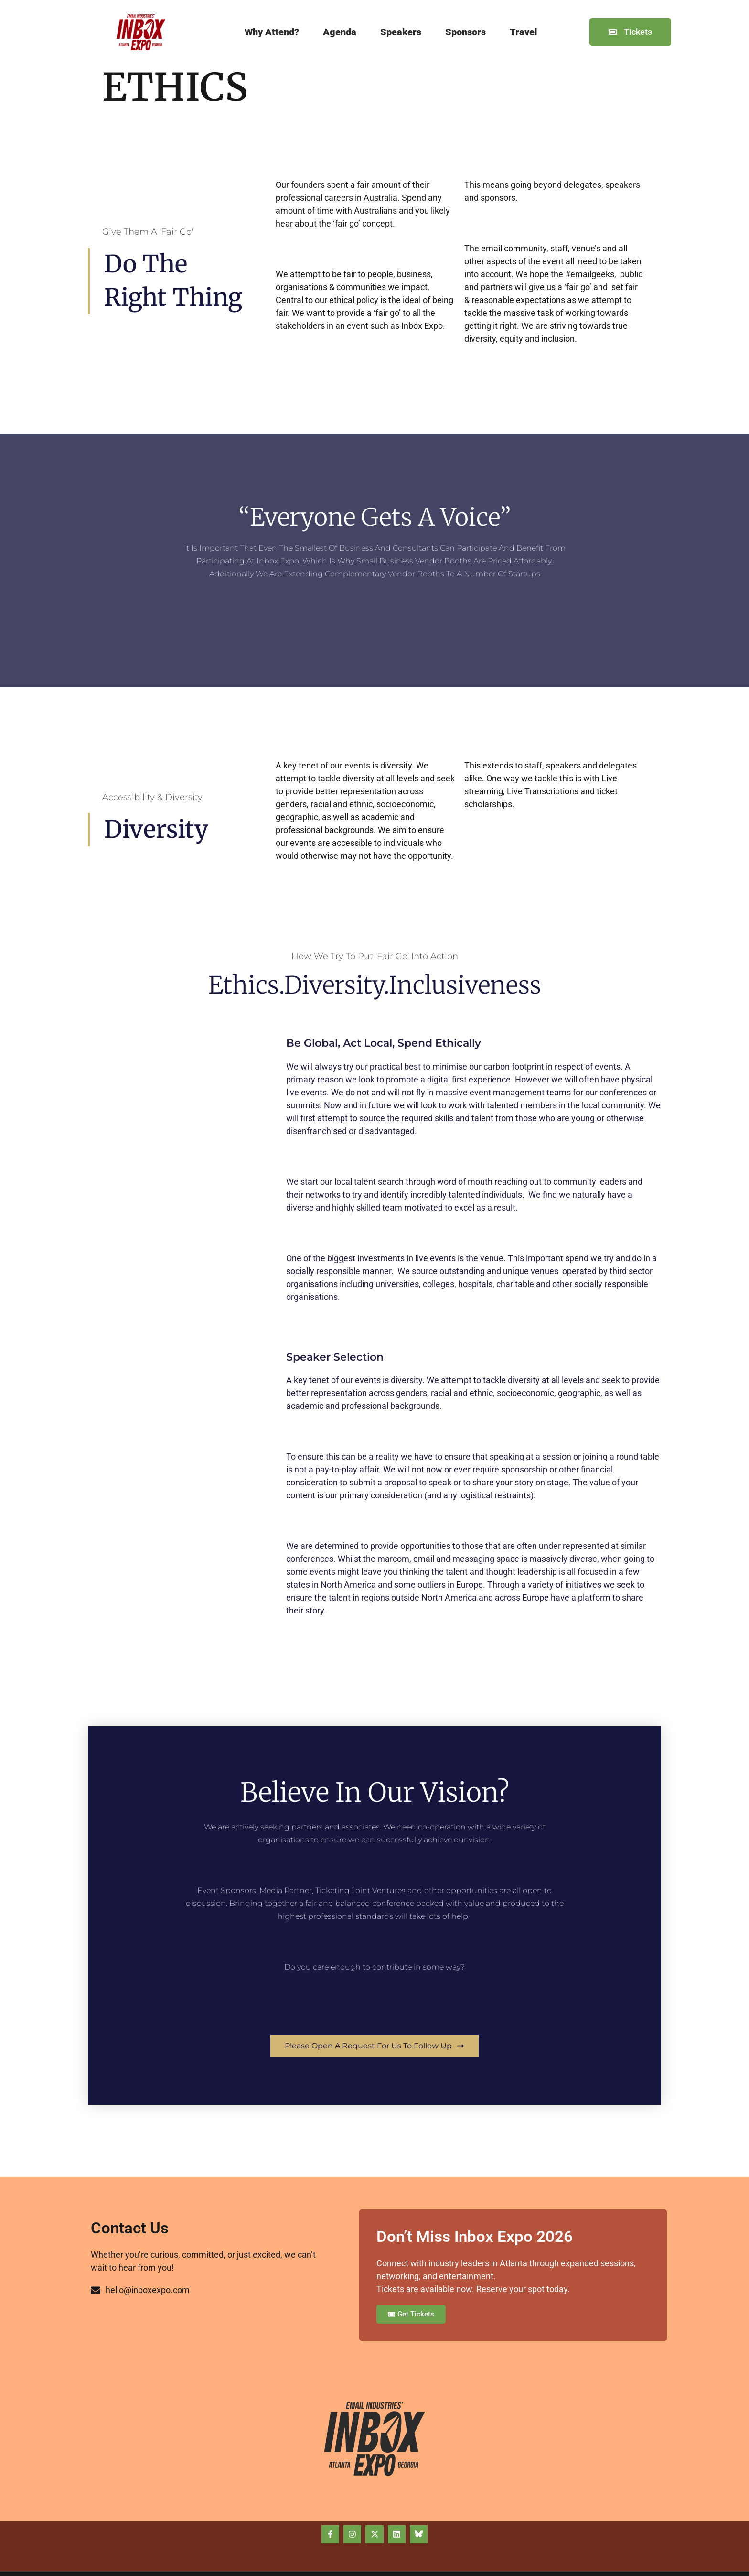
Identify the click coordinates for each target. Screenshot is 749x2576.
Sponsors (465, 32)
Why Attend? (272, 32)
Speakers (400, 32)
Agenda (339, 32)
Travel (523, 32)
